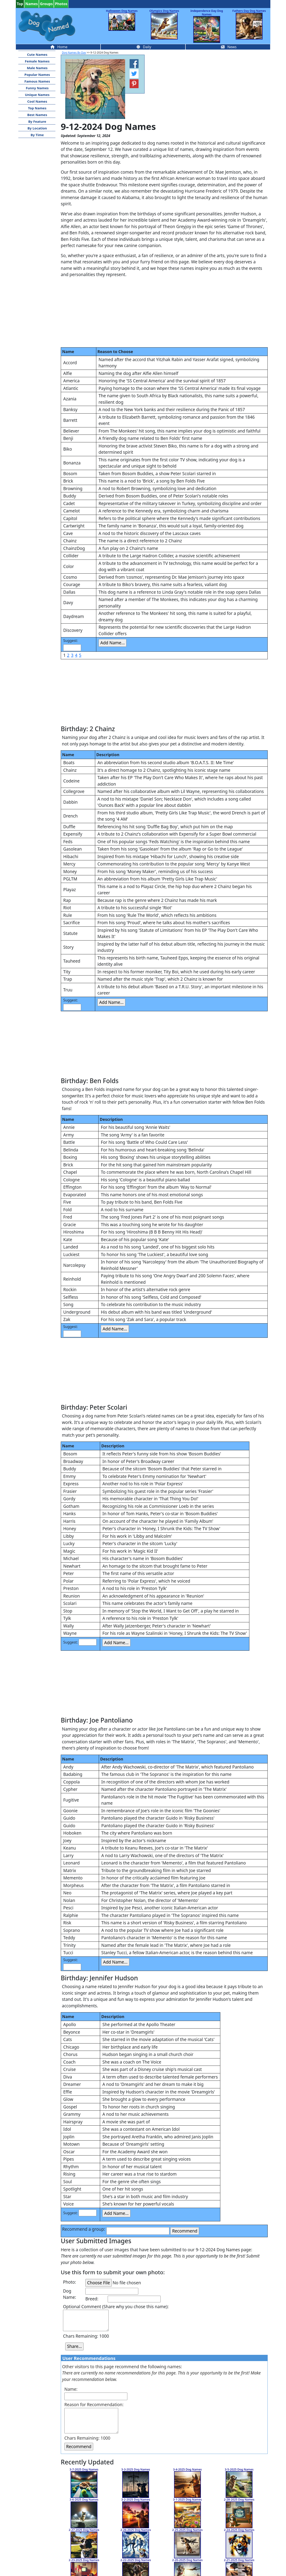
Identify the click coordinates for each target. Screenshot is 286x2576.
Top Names (37, 108)
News (227, 46)
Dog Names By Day (74, 52)
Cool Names (37, 101)
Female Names (37, 61)
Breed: (91, 2299)
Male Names (37, 68)
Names (31, 3)
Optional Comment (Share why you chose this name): (115, 2307)
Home (58, 46)
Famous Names (37, 81)
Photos (61, 3)
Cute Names (37, 54)
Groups (46, 3)
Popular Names (37, 74)
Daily (143, 46)
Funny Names (37, 88)
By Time (37, 135)
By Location (37, 128)
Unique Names (37, 94)
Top (20, 3)
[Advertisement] (164, 312)
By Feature (37, 121)
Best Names (37, 114)
